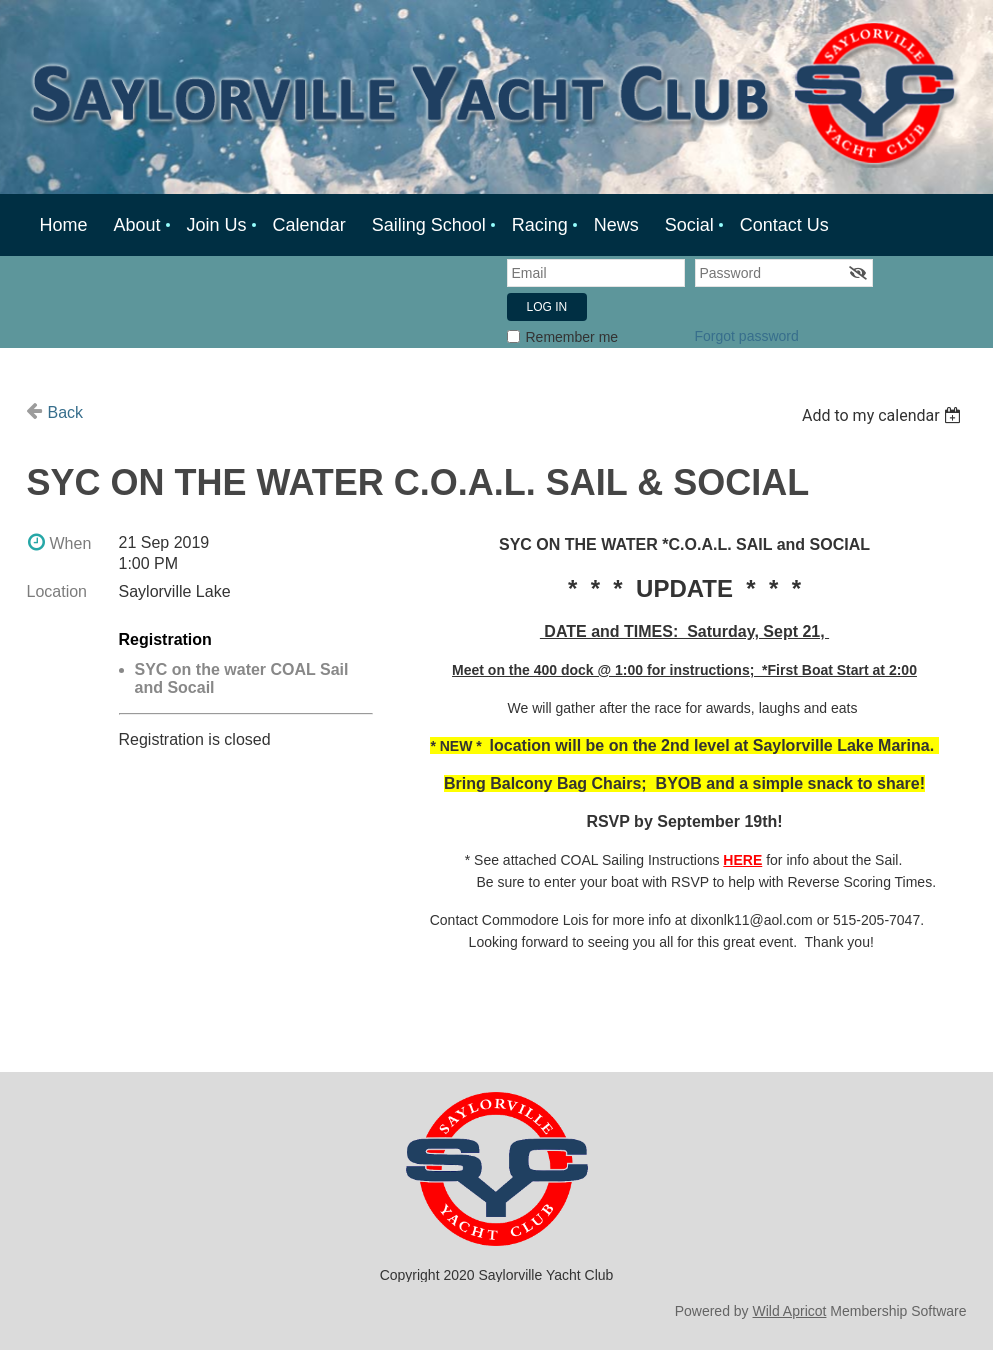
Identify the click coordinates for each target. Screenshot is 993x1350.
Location (57, 591)
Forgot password (747, 336)
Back (66, 412)
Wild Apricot (790, 1311)
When (71, 543)
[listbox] (884, 415)
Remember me (572, 337)
